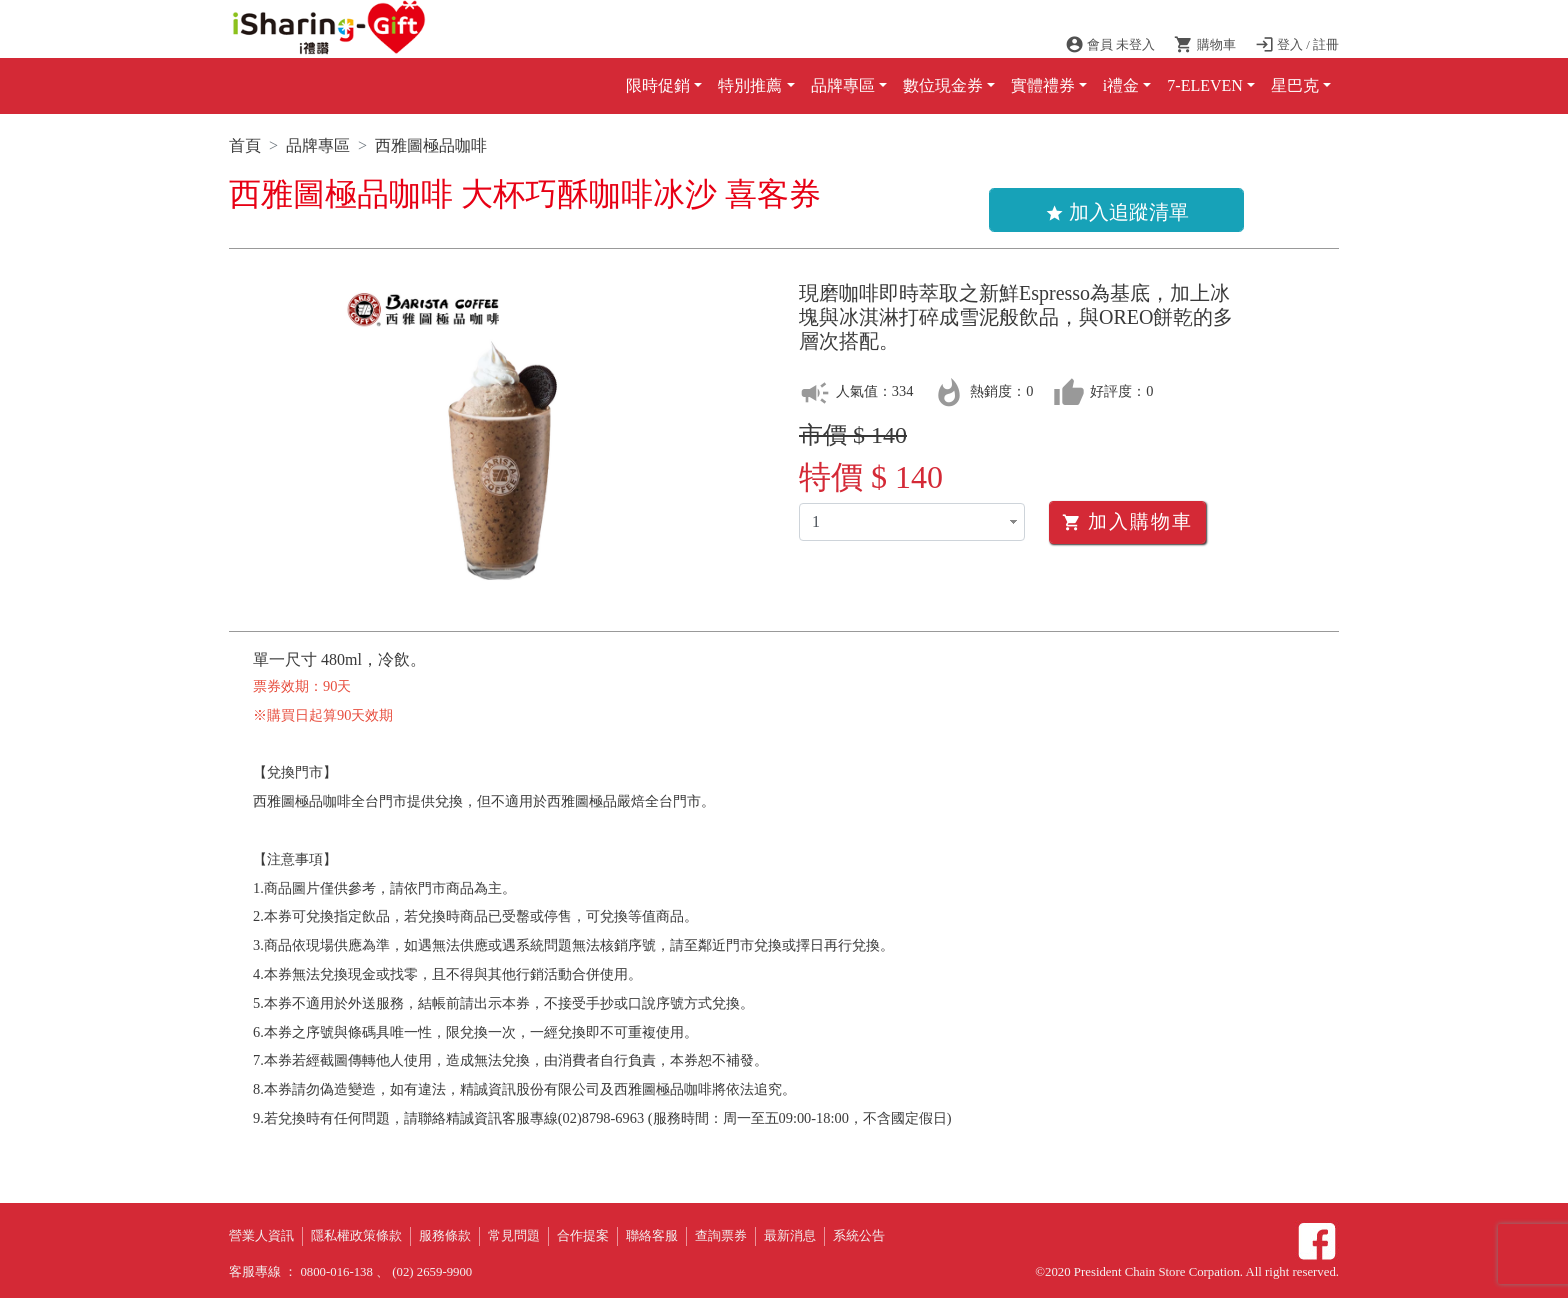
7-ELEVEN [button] (1205, 85)
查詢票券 (721, 1236)
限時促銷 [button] (658, 85)
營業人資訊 (261, 1236)
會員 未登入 (1112, 45)
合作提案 (583, 1236)
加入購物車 (1127, 521)
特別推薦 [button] (750, 85)
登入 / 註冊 (1297, 45)
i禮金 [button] (1121, 85)
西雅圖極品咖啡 (431, 145)
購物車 (1206, 45)
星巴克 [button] (1295, 85)
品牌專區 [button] (843, 85)
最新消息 (790, 1236)
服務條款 (445, 1236)
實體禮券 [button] (1043, 85)
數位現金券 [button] (943, 85)
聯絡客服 (652, 1236)
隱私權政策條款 (356, 1236)
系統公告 (859, 1236)
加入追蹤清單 (1117, 212)
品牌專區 (318, 145)
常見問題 (514, 1236)
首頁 (245, 145)
